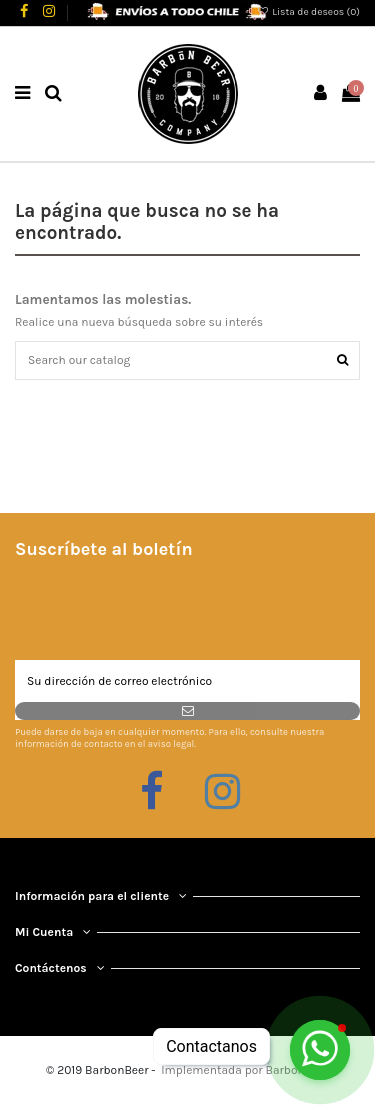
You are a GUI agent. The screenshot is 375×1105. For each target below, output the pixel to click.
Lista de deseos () (308, 12)
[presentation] (167, 611)
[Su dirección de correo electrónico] (187, 681)
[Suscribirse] (187, 711)
